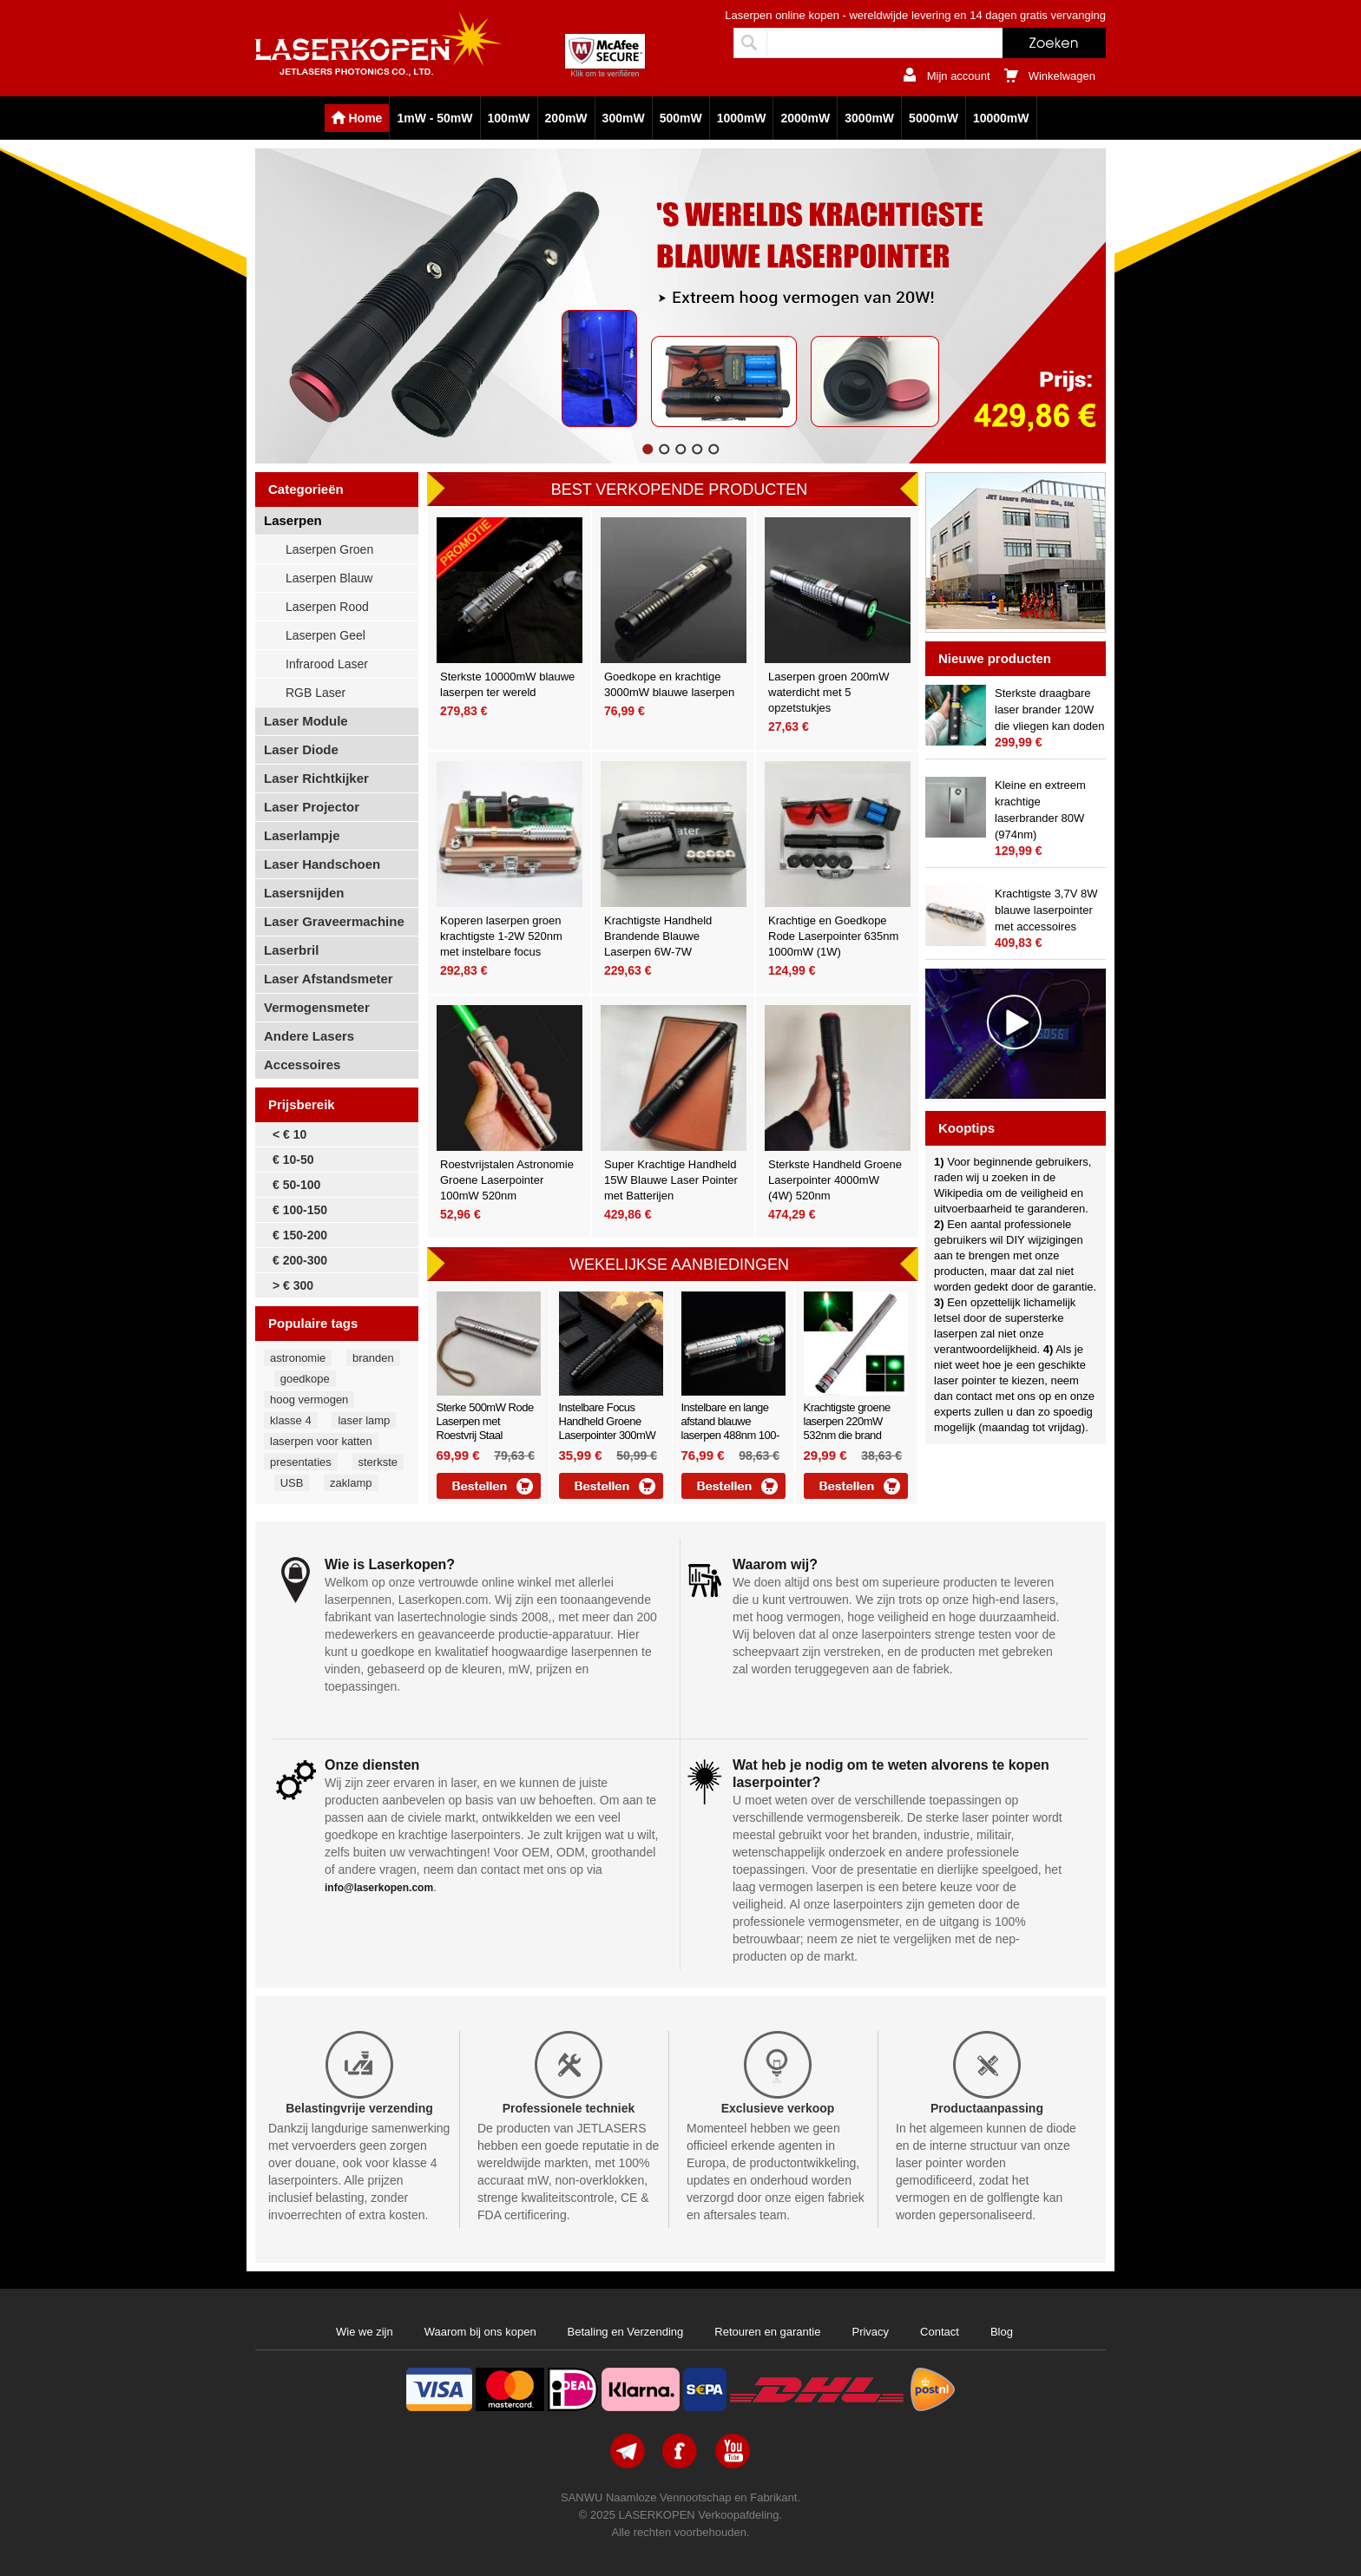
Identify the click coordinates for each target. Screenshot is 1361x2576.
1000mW (741, 118)
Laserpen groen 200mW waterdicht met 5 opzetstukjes (828, 692)
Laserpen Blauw (329, 578)
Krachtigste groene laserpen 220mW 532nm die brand (847, 1421)
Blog (1001, 2331)
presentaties (301, 1462)
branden (373, 1357)
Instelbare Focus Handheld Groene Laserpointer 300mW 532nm (607, 1428)
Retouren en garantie (767, 2331)
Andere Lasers (309, 1035)
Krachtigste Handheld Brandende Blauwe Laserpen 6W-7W (658, 936)
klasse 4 (291, 1420)
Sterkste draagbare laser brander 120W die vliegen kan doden (1050, 710)
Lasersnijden (304, 892)
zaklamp (350, 1482)
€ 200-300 (300, 1260)
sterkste (378, 1462)
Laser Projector (311, 806)
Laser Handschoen (322, 864)
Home (366, 118)
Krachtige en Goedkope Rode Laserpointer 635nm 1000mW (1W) (833, 936)
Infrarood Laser (327, 664)
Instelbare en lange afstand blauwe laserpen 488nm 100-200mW (730, 1428)
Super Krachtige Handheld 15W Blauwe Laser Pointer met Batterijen (671, 1180)
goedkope (305, 1378)
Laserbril (291, 950)
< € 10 (289, 1134)
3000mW (869, 118)
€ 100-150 (300, 1210)
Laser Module (306, 720)
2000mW (805, 118)
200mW (566, 118)
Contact (939, 2331)
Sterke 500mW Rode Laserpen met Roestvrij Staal (485, 1421)
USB (292, 1482)
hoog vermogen (309, 1399)
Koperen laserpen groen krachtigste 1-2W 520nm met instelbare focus (501, 936)
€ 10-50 (293, 1159)
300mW (623, 118)
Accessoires (302, 1064)
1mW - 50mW (434, 118)
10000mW (1001, 118)
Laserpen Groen (329, 549)
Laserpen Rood (327, 607)
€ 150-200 (300, 1235)
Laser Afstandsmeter (328, 978)
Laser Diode (301, 749)
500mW (681, 118)
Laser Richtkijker (316, 778)
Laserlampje (302, 835)
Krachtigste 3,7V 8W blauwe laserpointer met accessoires (1046, 910)
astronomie (297, 1357)
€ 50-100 (296, 1185)
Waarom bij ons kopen (480, 2331)
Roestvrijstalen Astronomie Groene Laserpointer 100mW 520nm (507, 1180)
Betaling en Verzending (626, 2331)
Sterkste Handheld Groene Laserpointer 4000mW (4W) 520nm (835, 1180)
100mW (509, 118)
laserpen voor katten (321, 1441)
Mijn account (958, 75)
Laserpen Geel (325, 635)
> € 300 (293, 1285)
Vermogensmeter (317, 1007)
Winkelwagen (1062, 75)
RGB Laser (315, 693)
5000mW (933, 118)
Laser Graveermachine (334, 921)
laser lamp (364, 1420)
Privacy (870, 2331)
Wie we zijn (364, 2331)
